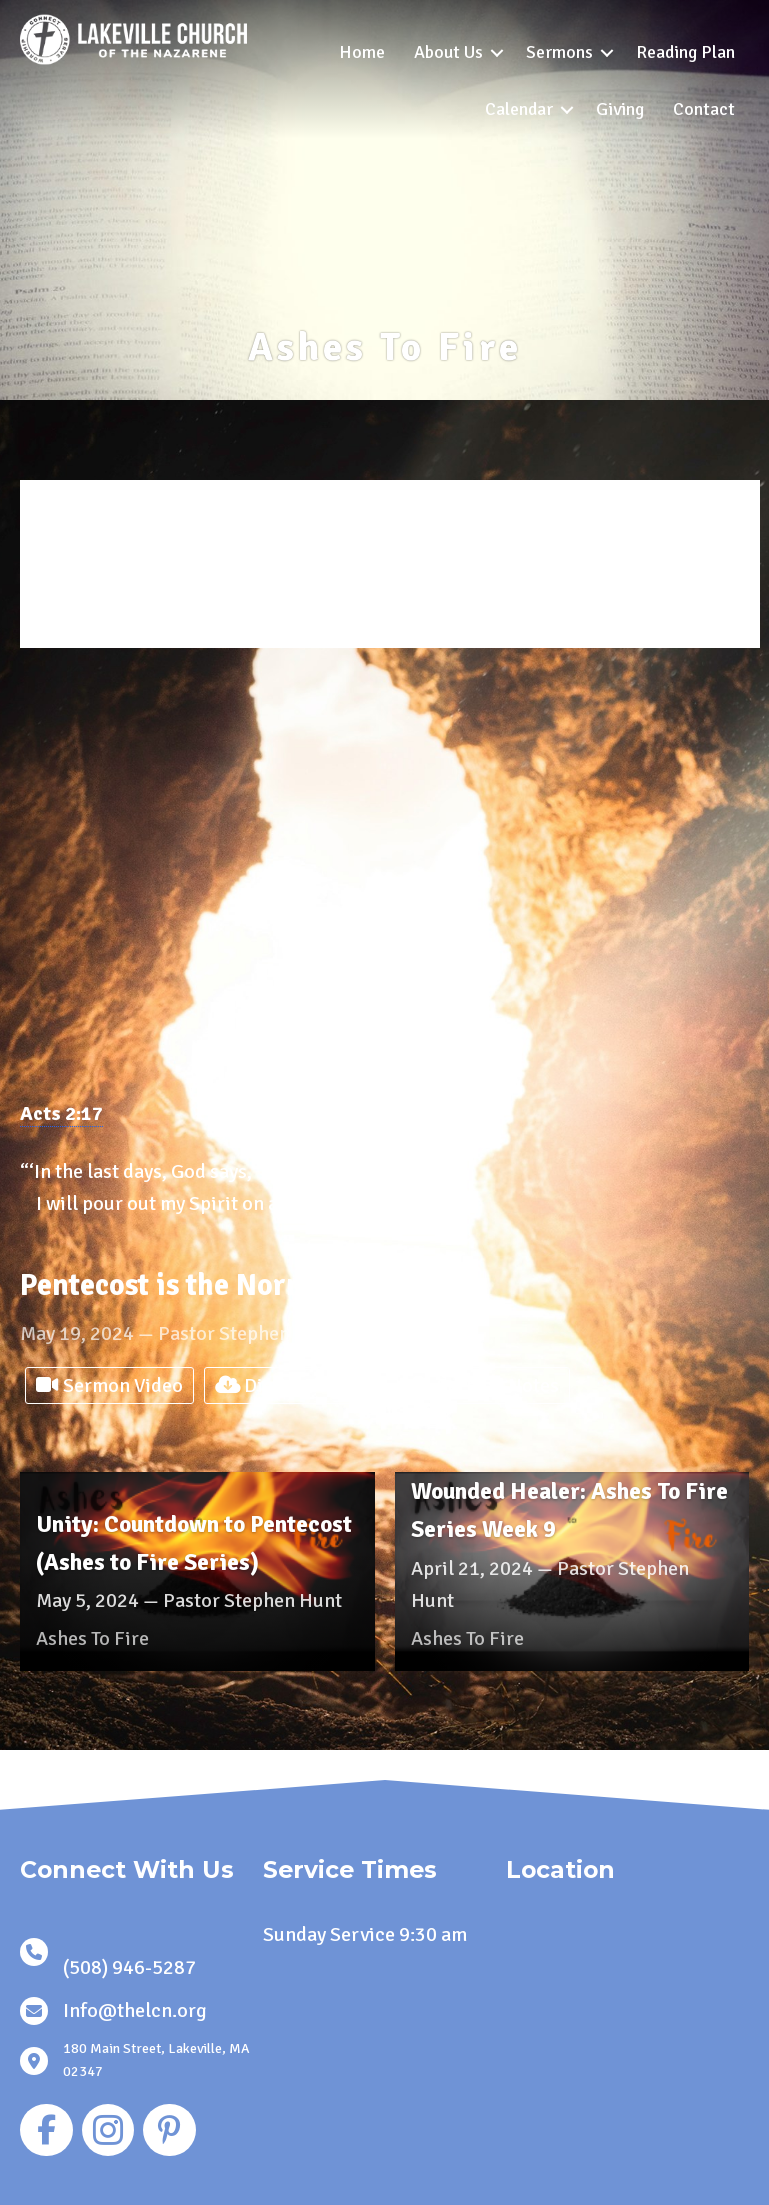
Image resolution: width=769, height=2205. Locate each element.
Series (90, 560)
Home (362, 52)
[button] (497, 52)
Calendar (519, 109)
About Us (448, 52)
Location (96, 635)
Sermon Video (109, 1385)
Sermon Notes (483, 1385)
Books (88, 585)
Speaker (94, 535)
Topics (90, 610)
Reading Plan (685, 52)
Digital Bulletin (295, 1385)
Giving (620, 109)
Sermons (559, 52)
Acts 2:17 (61, 1113)
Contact (704, 109)
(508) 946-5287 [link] (129, 1967)
